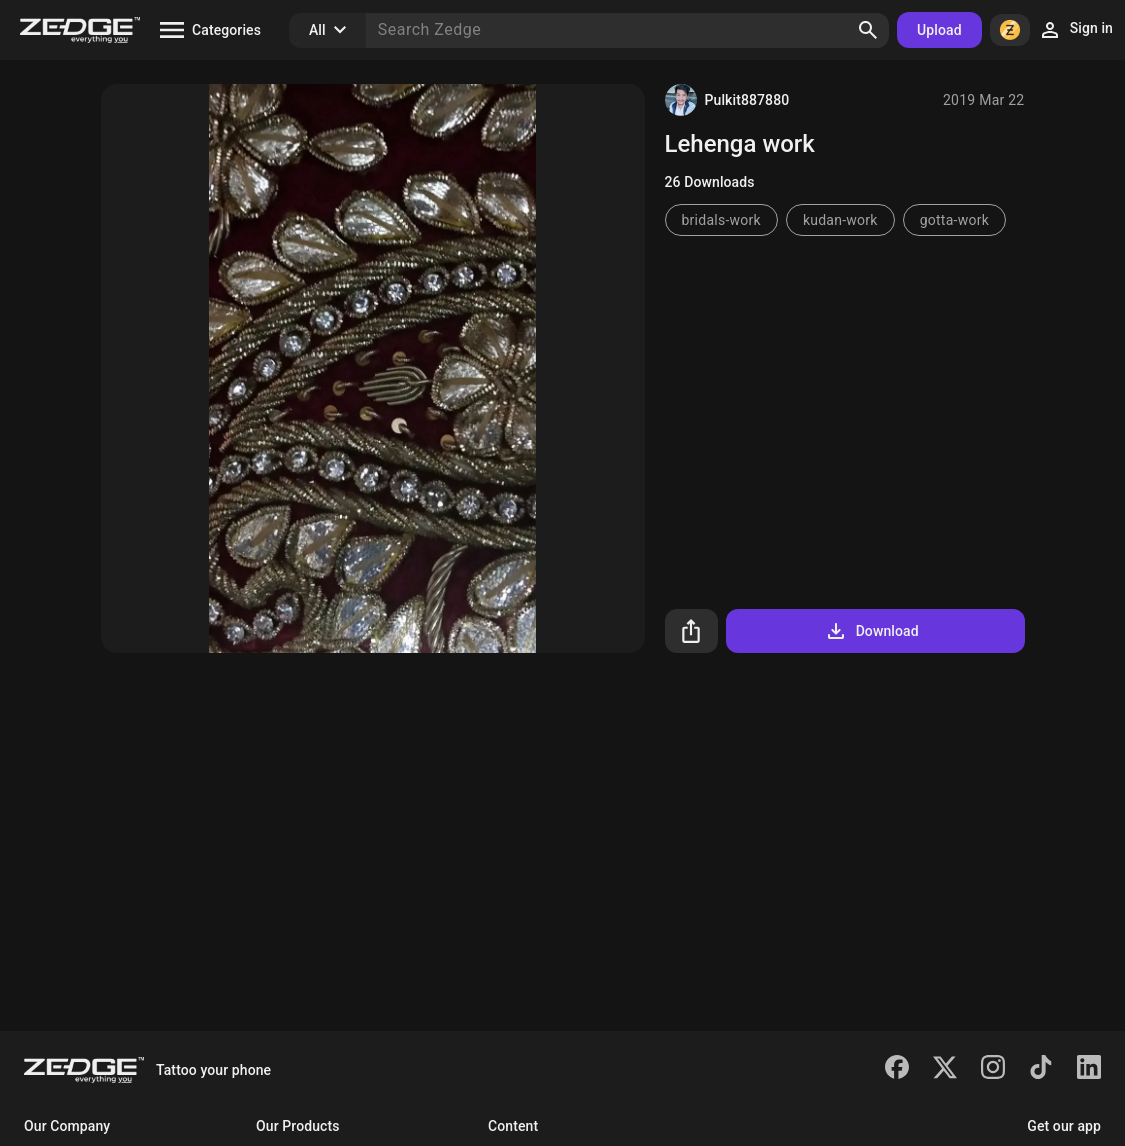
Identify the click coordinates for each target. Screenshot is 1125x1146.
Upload (939, 30)
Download (871, 631)
